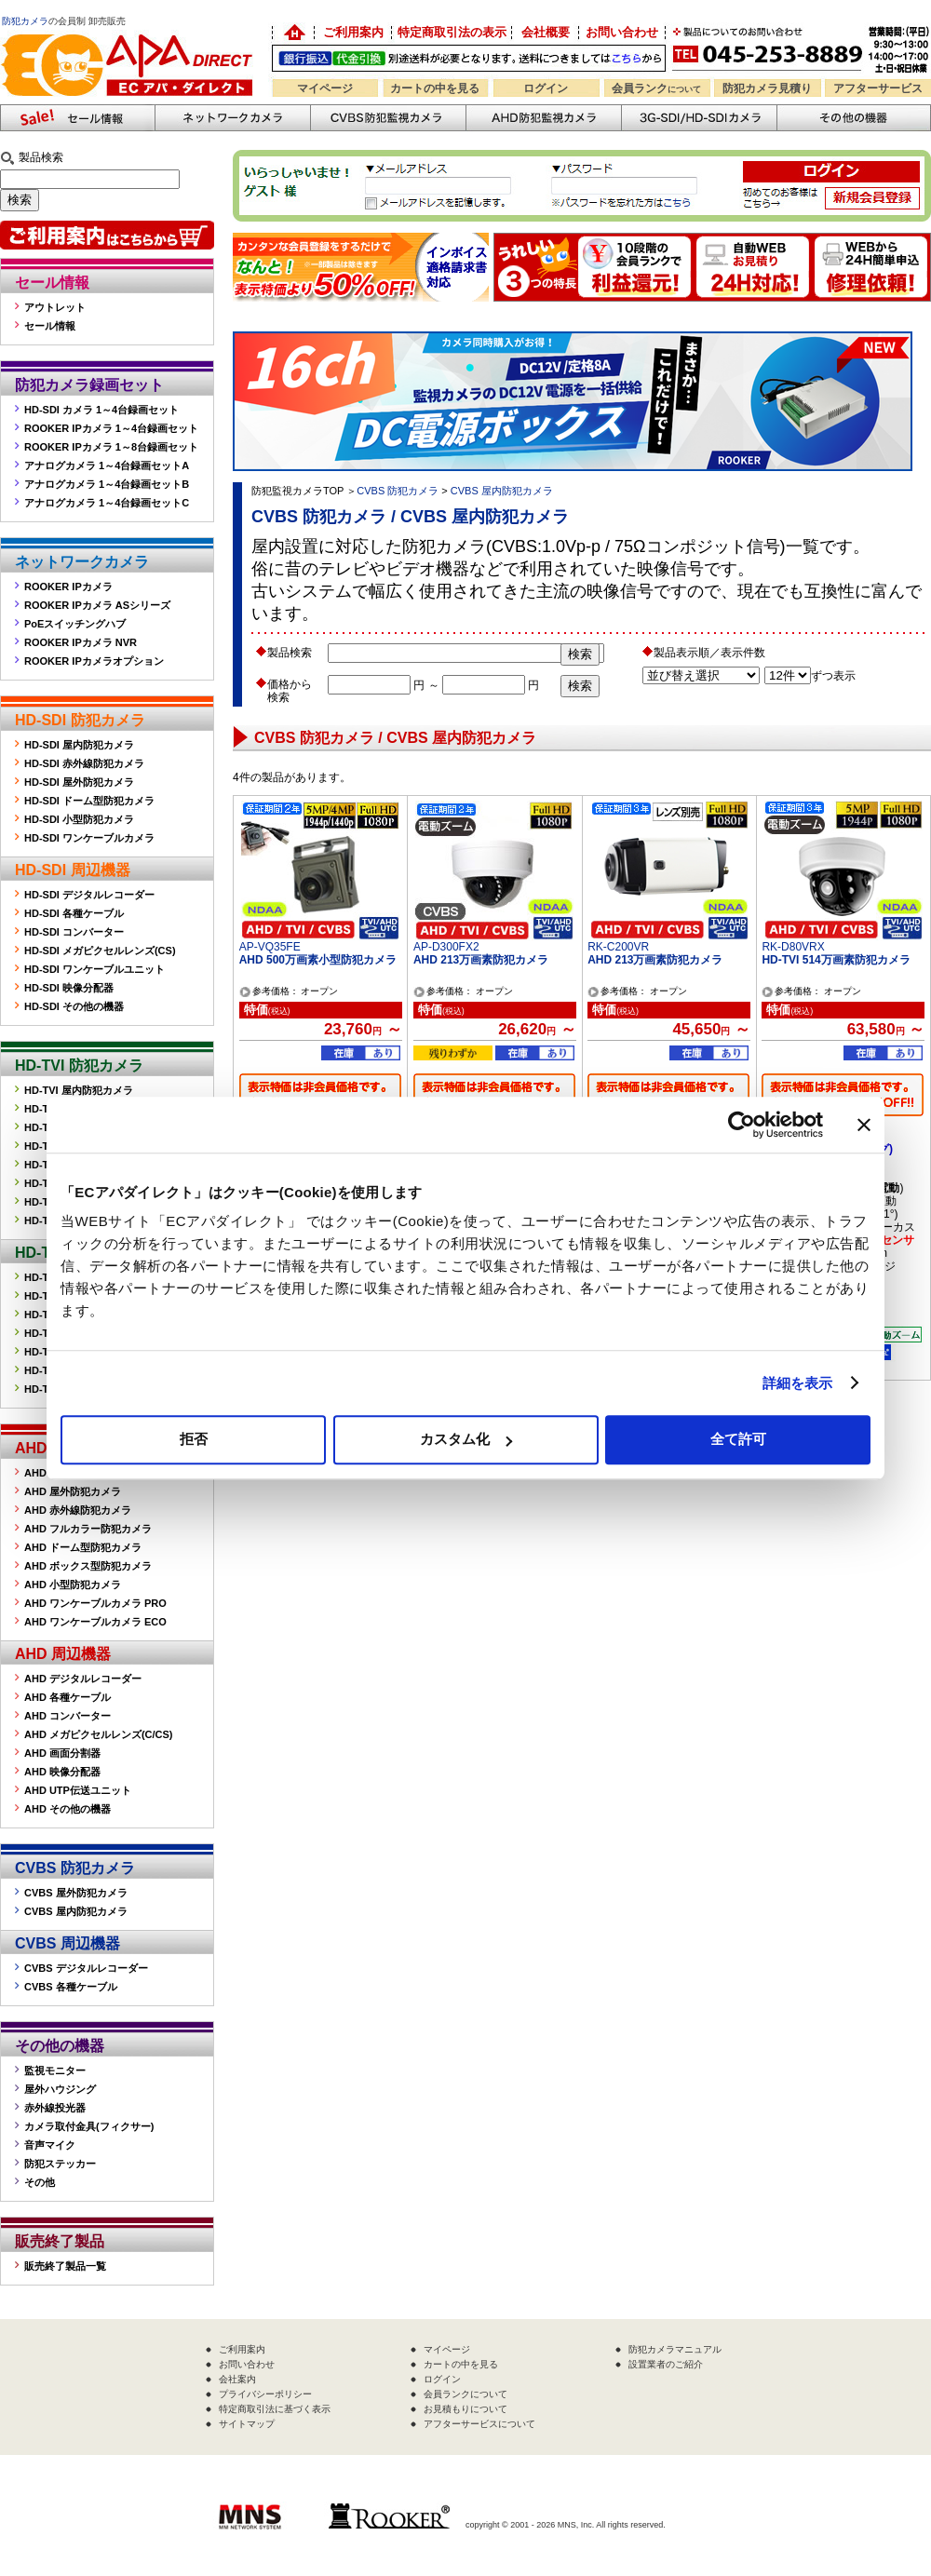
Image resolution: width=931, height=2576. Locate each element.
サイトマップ (247, 2424)
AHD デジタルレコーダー (83, 1678)
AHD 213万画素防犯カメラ (480, 959)
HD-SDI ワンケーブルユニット (94, 969)
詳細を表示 (797, 1383)
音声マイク (49, 2145)
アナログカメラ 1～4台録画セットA (106, 465)
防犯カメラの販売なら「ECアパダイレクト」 (130, 30)
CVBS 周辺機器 (67, 1943)
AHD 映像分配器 (62, 1771)
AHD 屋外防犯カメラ (72, 1491)
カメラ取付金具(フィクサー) (89, 2126)
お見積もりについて (465, 2409)
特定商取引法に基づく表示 (275, 2409)
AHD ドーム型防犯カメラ (83, 1547)
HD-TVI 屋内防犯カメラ (78, 1090)
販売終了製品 (59, 2241)
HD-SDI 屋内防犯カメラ (79, 744)
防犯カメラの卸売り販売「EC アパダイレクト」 (293, 32)
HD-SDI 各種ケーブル (74, 913)
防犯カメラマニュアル (675, 2349)
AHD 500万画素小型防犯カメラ (318, 959)
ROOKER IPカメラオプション (94, 661)
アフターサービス (878, 88)
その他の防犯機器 (853, 117)
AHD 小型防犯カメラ (72, 1584)
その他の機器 (59, 2046)
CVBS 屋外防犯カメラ (76, 1892)
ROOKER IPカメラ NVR (80, 642)
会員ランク (656, 88)
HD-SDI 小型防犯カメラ (79, 819)
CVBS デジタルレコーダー (86, 1968)
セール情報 (52, 282)
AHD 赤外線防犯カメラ (77, 1510)
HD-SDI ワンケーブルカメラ (89, 837)
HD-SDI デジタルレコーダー (89, 894)
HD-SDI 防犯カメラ (80, 720)
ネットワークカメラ (232, 117)
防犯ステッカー (60, 2163)
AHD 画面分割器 (62, 1753)
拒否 (194, 1439)
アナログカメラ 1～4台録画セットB (106, 484)
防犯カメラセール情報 (77, 117)
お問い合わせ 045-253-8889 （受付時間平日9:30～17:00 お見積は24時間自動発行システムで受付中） (803, 48)
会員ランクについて (465, 2394)
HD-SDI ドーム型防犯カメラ (89, 800)
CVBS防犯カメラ (388, 117)
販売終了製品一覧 (65, 2266)
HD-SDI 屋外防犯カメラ (79, 782)
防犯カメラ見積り (767, 88)
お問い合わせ (622, 32)
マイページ (325, 88)
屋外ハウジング (60, 2089)
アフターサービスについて (479, 2424)
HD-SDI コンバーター (74, 931)
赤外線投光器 (55, 2107)
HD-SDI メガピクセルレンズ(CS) (100, 950)
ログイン (545, 88)
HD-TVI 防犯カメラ (79, 1065)
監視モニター (55, 2070)
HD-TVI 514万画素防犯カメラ (836, 959)
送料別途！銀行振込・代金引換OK (469, 58)
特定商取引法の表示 (452, 32)
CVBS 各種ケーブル (70, 1986)
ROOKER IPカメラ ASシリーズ (97, 605)
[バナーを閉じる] (863, 1124)
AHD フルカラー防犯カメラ (88, 1528)
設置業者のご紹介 (665, 2364)
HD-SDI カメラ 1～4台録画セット (101, 409)
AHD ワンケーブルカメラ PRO (95, 1603)
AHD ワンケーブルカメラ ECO (95, 1621)
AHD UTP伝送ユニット (77, 1790)
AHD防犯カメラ (543, 117)
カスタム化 (466, 1439)
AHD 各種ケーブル (67, 1697)
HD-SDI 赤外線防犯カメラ (84, 763)
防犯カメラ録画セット (89, 385)
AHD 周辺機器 (63, 1654)
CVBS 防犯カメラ (75, 1868)
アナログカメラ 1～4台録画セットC (106, 502)
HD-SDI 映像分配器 (69, 987)
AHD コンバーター (67, 1715)
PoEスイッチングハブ (75, 623)
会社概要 (545, 32)
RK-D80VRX (793, 946)
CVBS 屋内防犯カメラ (76, 1911)
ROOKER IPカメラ (68, 586)
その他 (39, 2182)
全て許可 (738, 1439)
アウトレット (55, 307)
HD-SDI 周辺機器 (72, 870)
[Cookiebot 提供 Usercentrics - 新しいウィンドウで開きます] (741, 1125)
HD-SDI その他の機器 (74, 1006)
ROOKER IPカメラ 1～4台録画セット (111, 428)
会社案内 (237, 2379)
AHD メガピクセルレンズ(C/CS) (98, 1734)
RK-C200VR (618, 946)
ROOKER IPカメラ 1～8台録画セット (111, 446)
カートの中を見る (434, 88)
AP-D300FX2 (446, 946)
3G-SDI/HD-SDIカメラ (698, 117)
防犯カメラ (25, 21)
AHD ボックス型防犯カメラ (88, 1565)
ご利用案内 (353, 32)
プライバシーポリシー (265, 2394)
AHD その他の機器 (67, 1808)
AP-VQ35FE (270, 946)
